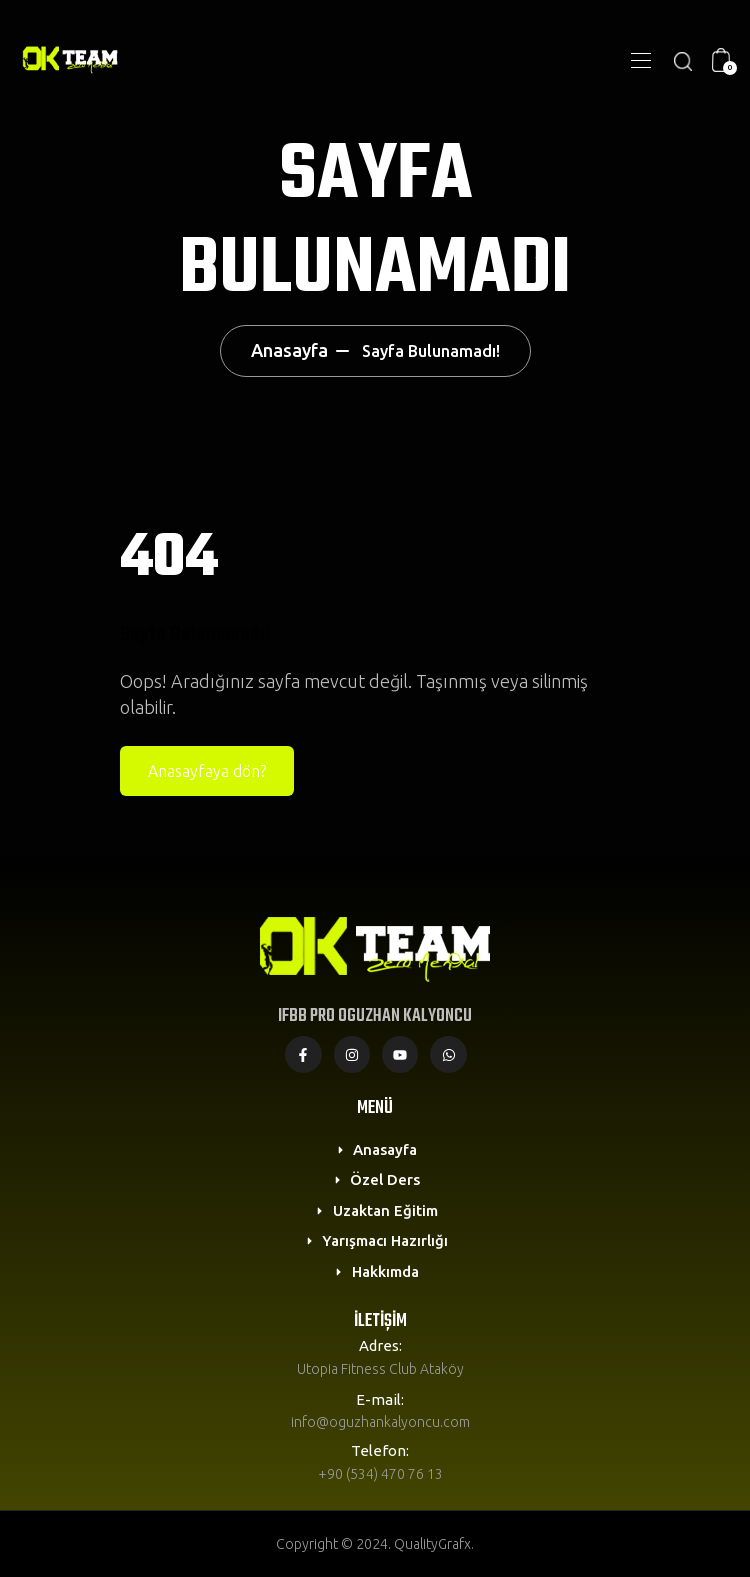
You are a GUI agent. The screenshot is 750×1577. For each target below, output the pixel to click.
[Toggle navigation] (639, 60)
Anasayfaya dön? (207, 771)
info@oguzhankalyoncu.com (380, 1422)
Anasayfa (289, 350)
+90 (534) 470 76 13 (380, 1474)
